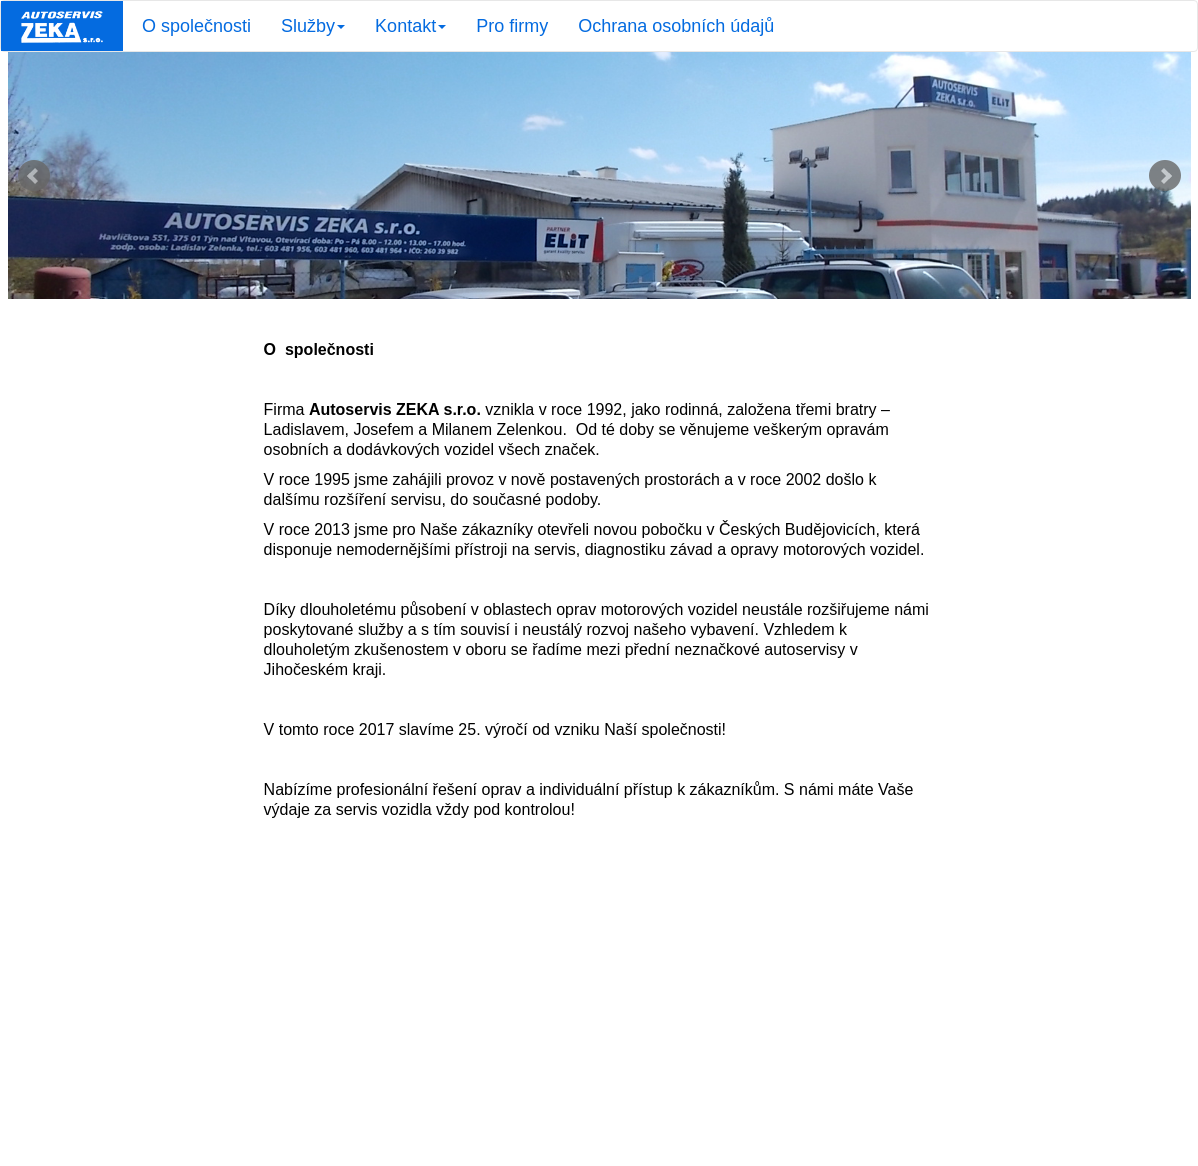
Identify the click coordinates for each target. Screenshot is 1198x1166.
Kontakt (410, 26)
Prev (34, 176)
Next (1165, 176)
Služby (313, 26)
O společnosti (196, 26)
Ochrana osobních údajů (676, 26)
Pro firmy (512, 26)
